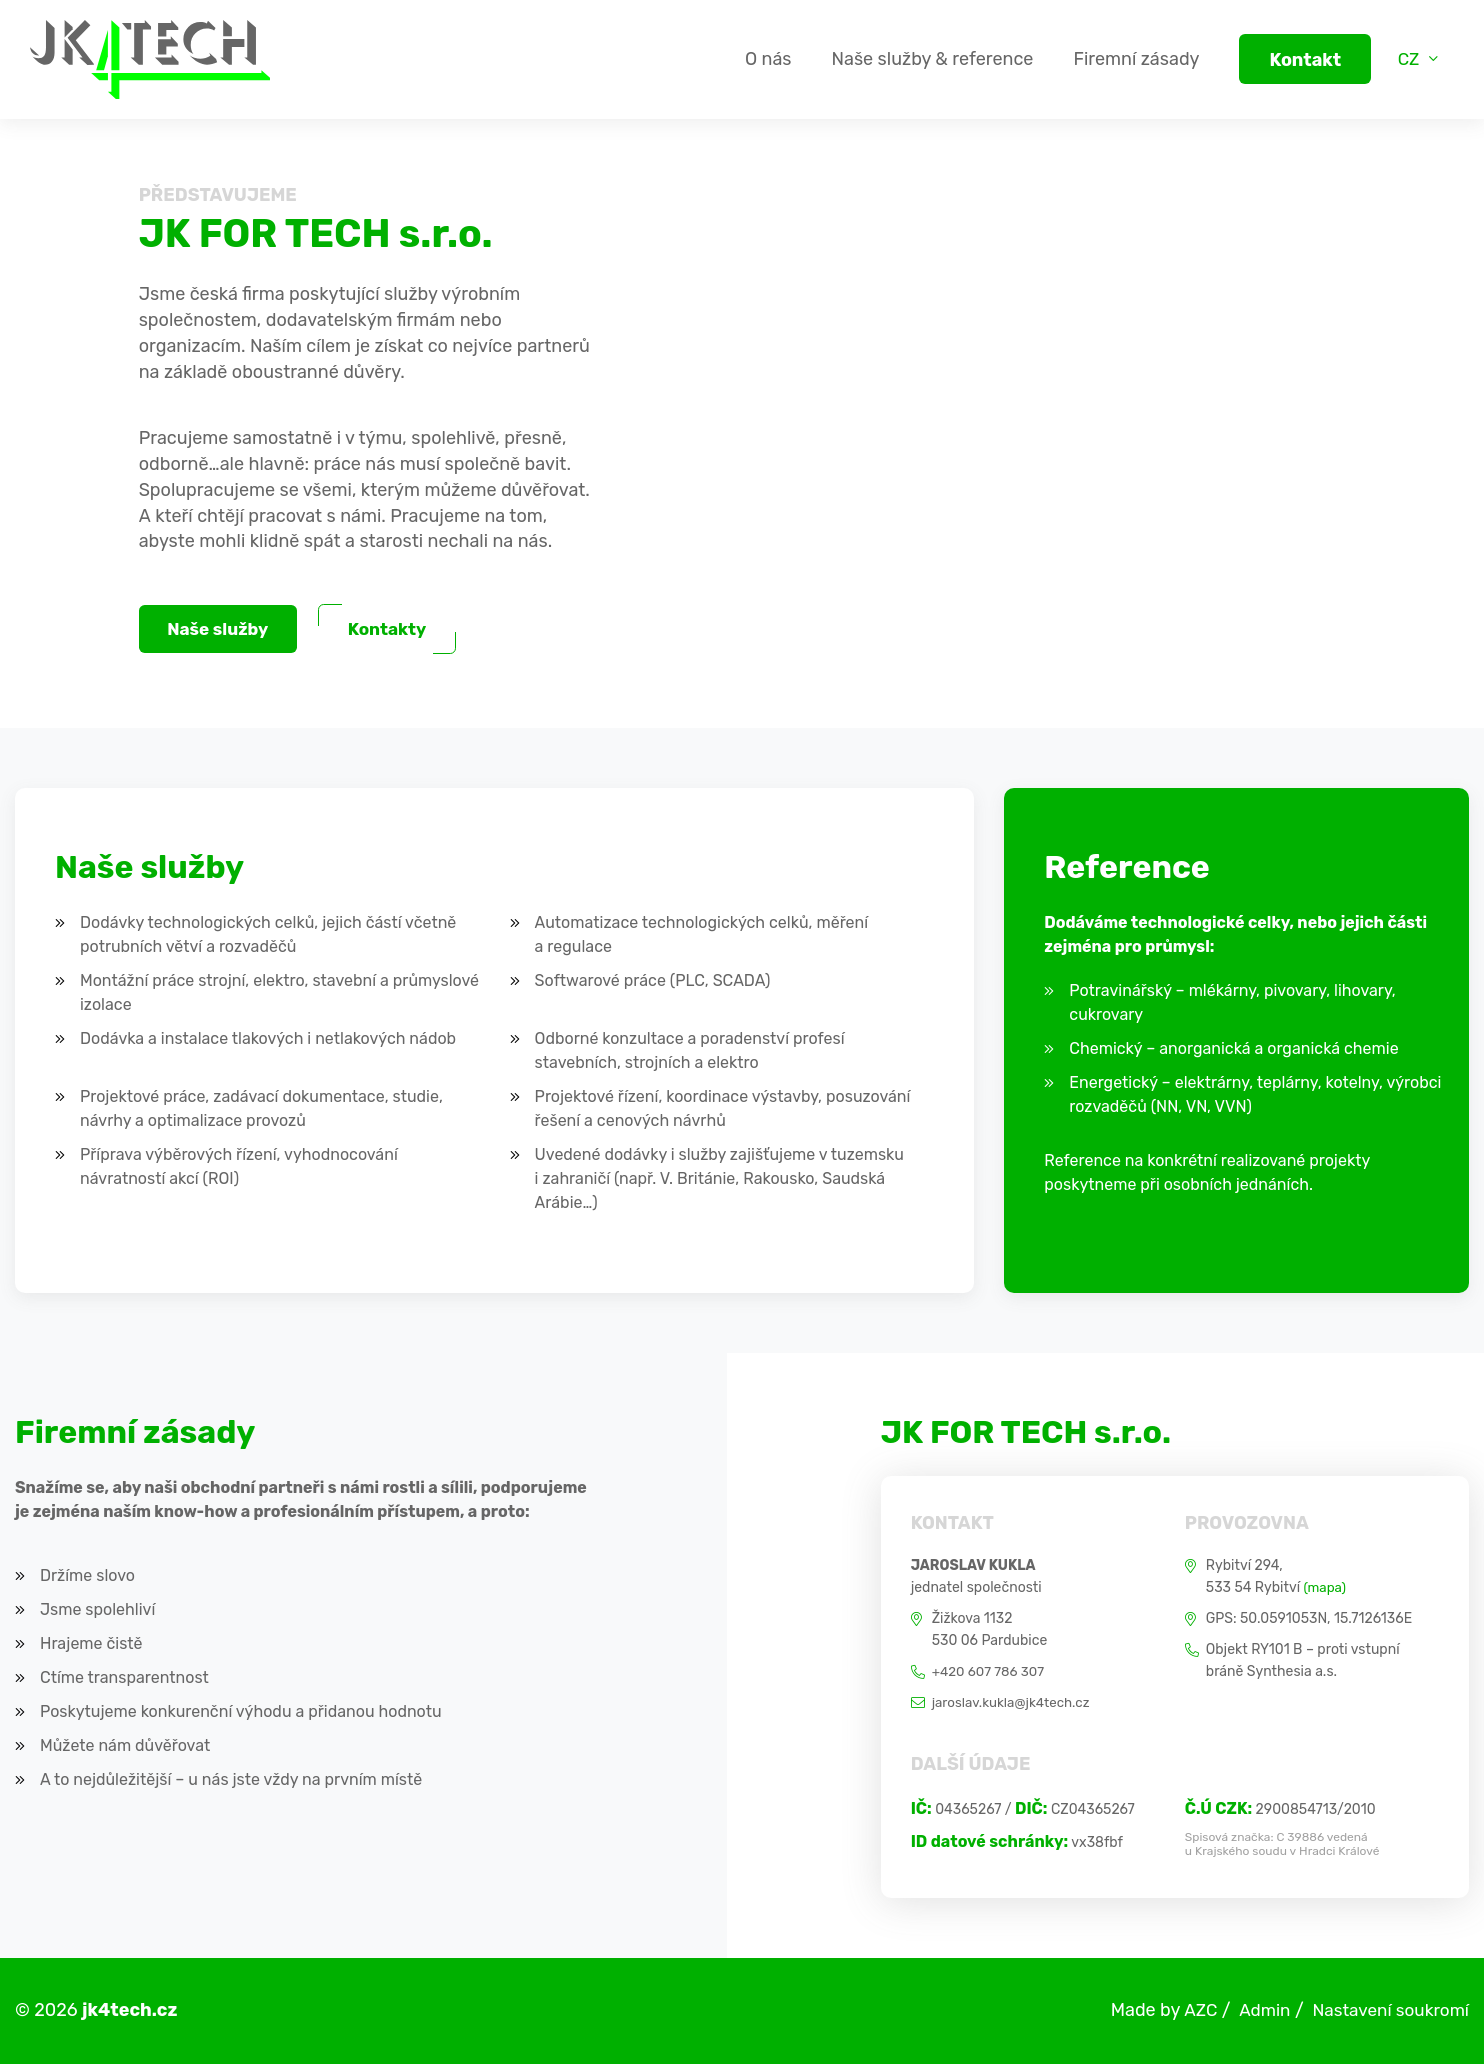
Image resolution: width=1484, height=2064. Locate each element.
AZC (1189, 2010)
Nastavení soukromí (1386, 2010)
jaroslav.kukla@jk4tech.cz (1015, 1702)
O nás (759, 59)
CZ (1406, 59)
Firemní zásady (1128, 59)
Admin (1255, 2010)
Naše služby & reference (924, 59)
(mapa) (1325, 1587)
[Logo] (150, 59)
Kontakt (1297, 60)
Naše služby (222, 630)
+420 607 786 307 (991, 1671)
